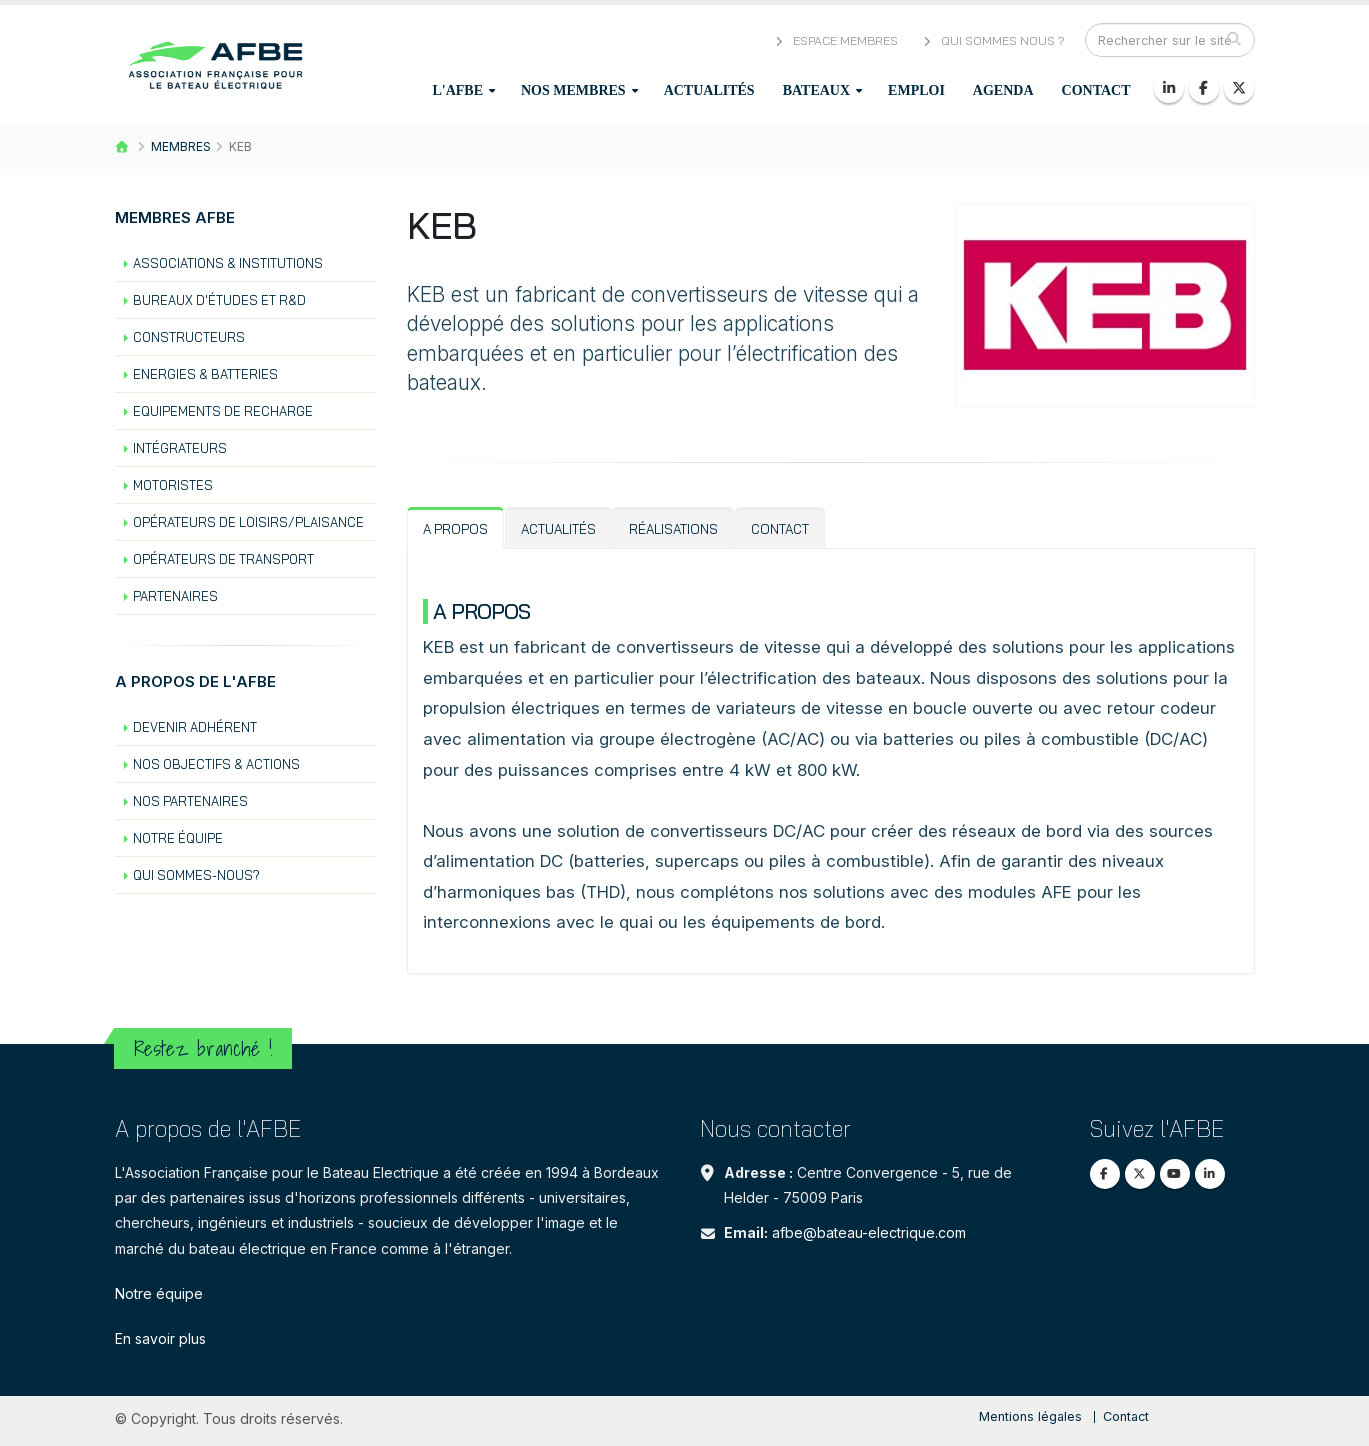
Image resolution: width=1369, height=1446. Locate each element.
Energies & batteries (205, 374)
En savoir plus (160, 1338)
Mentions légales (1030, 1416)
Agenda (1003, 90)
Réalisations (673, 529)
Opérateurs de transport (223, 559)
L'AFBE (457, 90)
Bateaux (816, 90)
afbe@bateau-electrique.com (869, 1232)
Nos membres (573, 90)
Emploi (916, 90)
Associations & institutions (228, 263)
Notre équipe (178, 838)
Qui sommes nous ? (992, 40)
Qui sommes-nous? (196, 875)
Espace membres (835, 40)
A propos (455, 529)
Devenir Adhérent (195, 727)
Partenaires (175, 596)
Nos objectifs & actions (216, 764)
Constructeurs (189, 337)
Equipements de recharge (223, 411)
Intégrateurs (180, 448)
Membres (181, 146)
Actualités (709, 90)
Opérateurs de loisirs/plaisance (248, 522)
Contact (1096, 90)
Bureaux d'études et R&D (219, 300)
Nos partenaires (190, 801)
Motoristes (173, 485)
